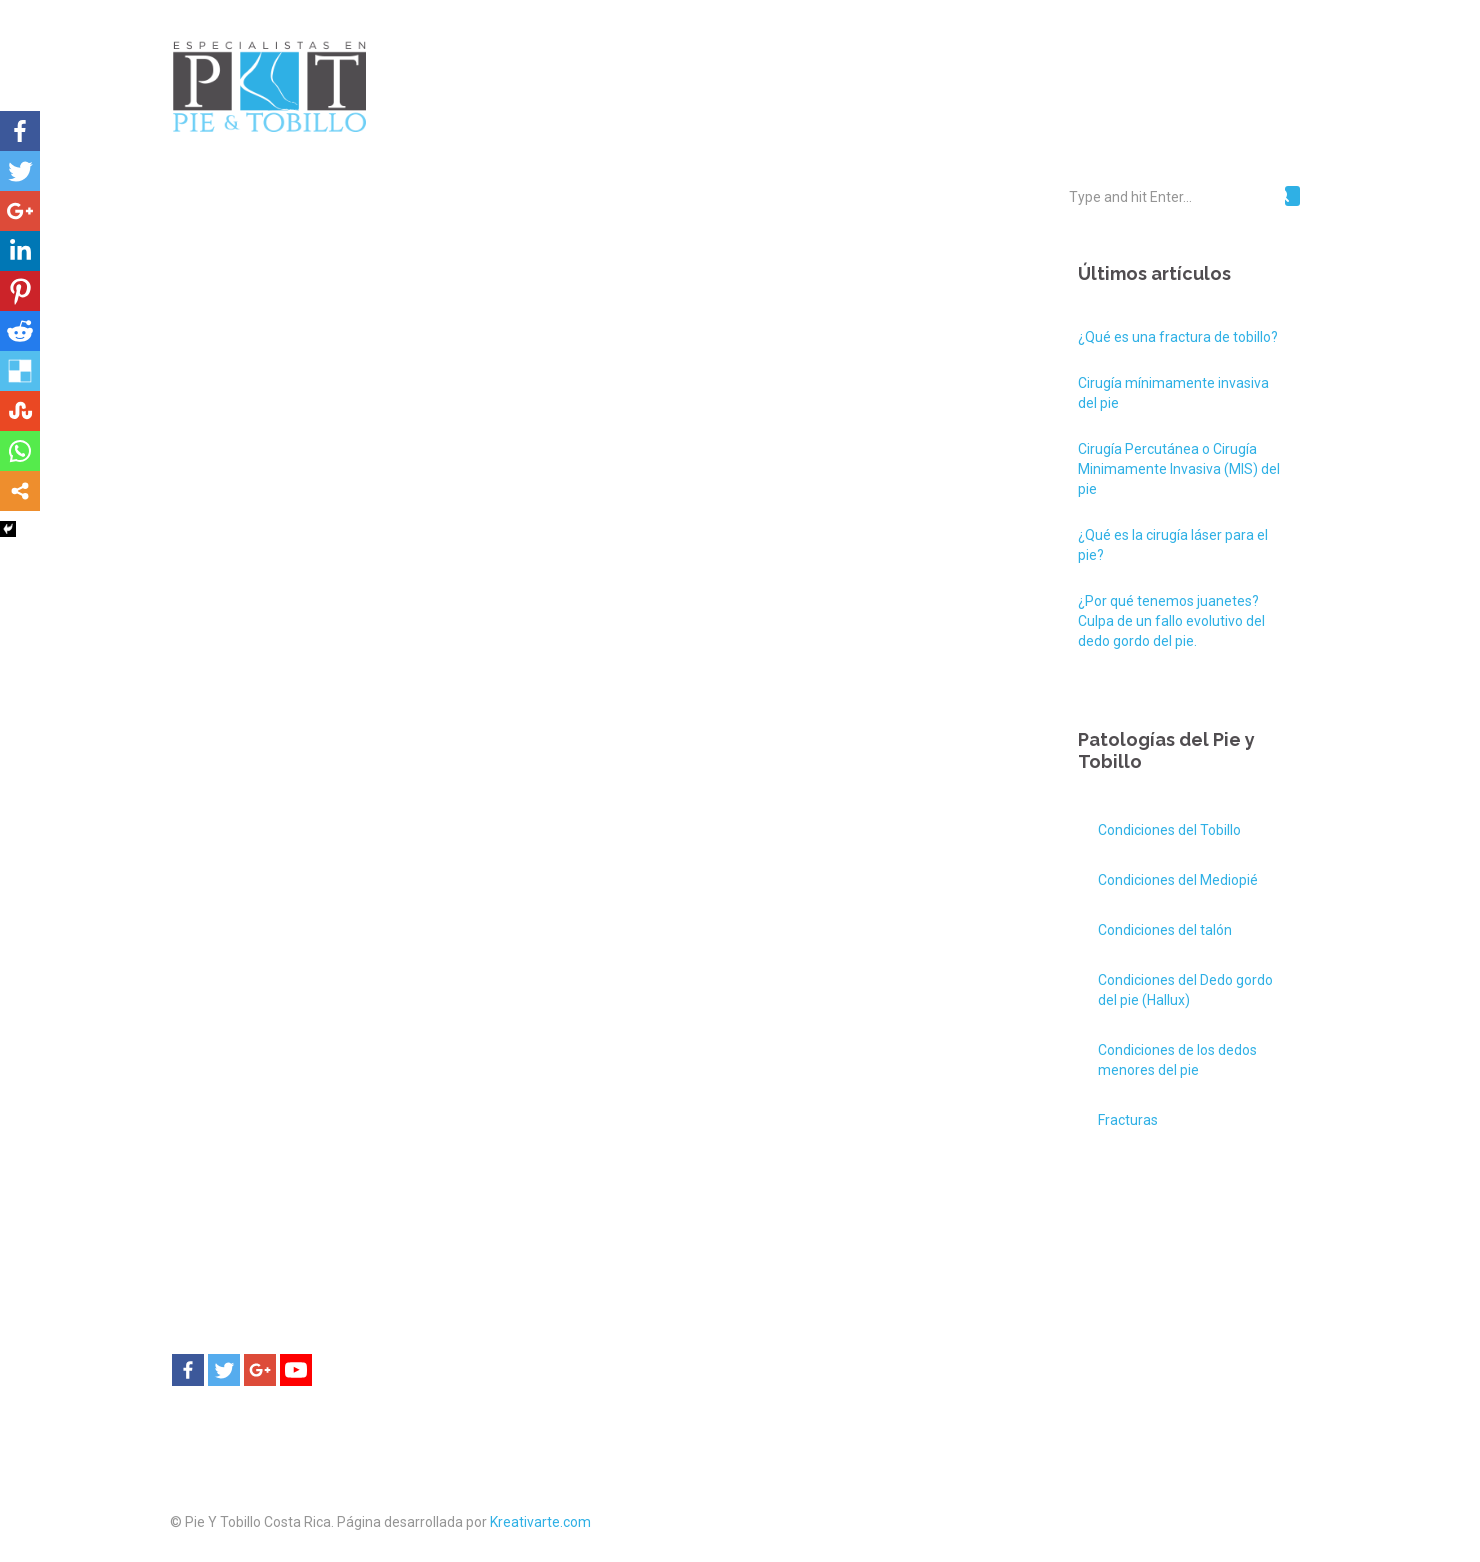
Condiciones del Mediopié (1178, 880)
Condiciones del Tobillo (1169, 830)
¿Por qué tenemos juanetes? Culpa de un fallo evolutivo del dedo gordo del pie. (1171, 621)
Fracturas (1128, 1120)
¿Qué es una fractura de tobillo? (1178, 337)
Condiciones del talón (1165, 930)
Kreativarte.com (540, 1522)
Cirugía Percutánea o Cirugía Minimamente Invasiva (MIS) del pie (1179, 469)
